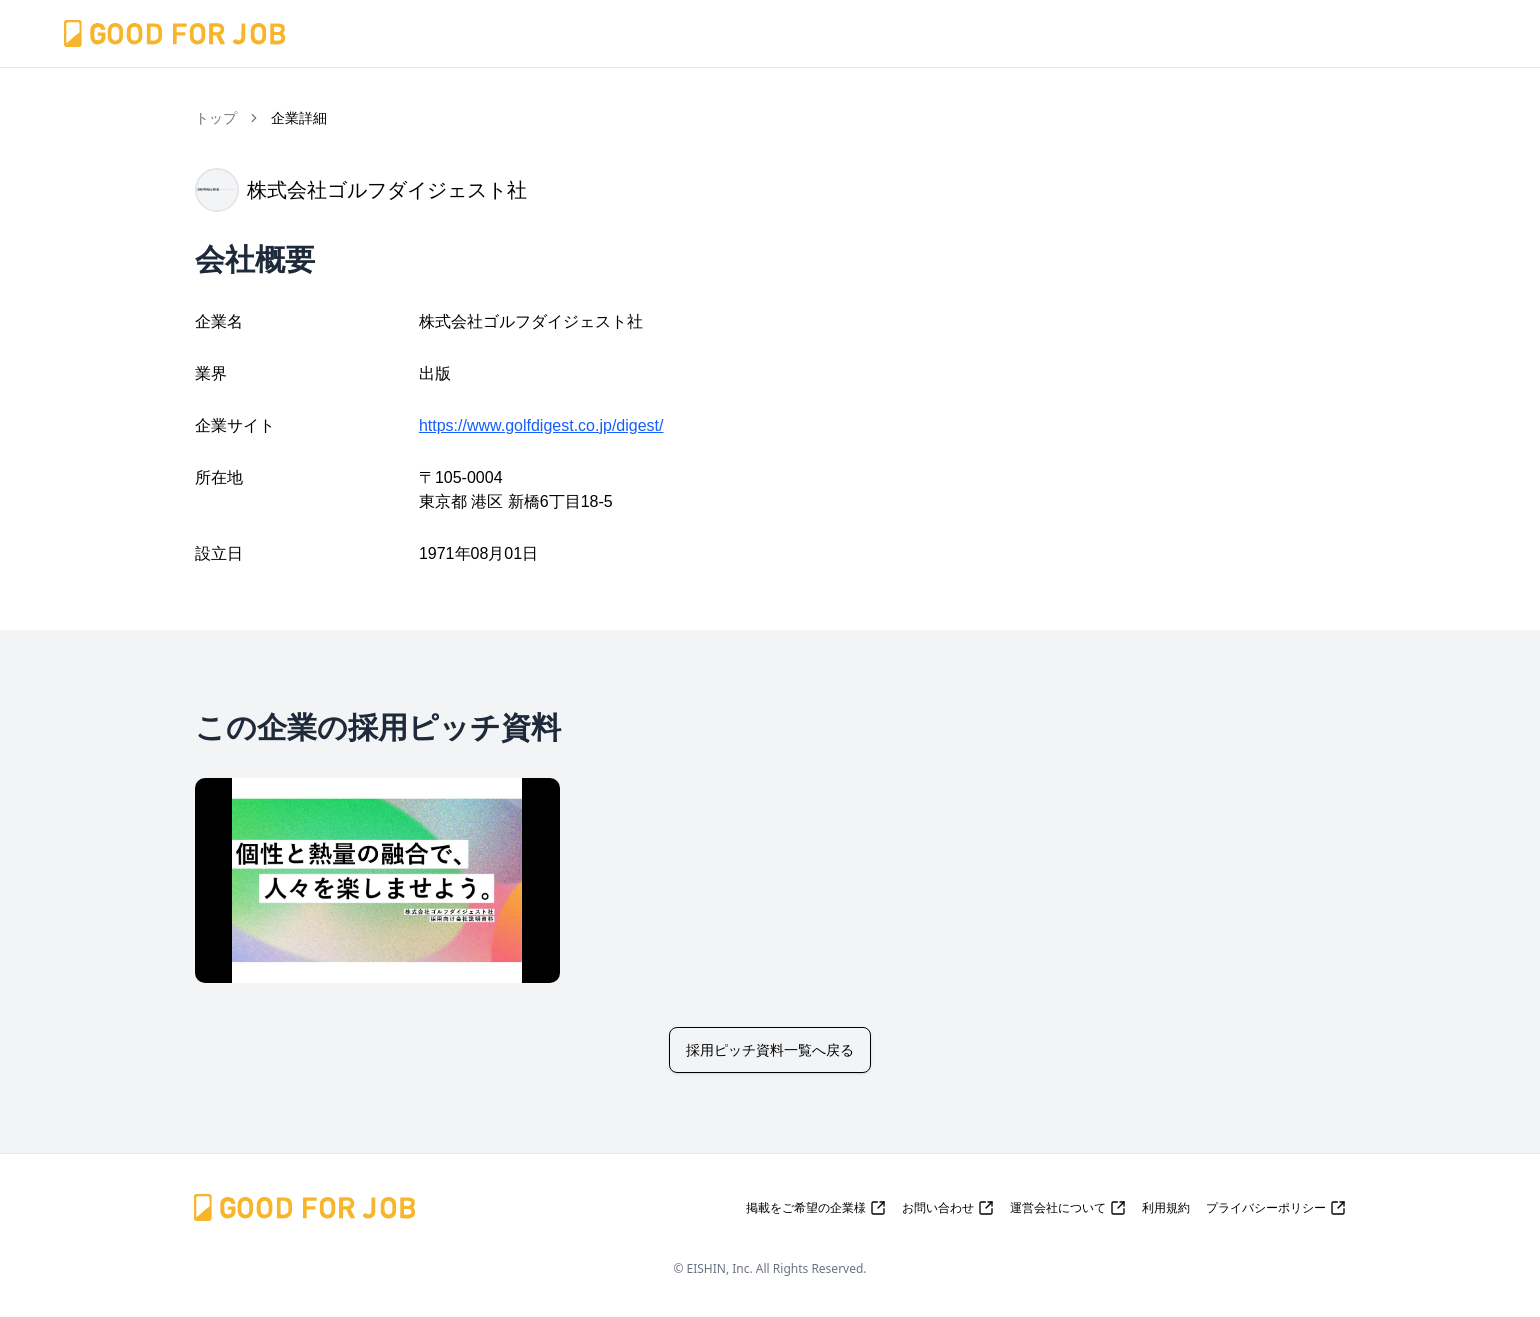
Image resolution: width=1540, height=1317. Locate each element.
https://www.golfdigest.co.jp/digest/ (541, 425)
